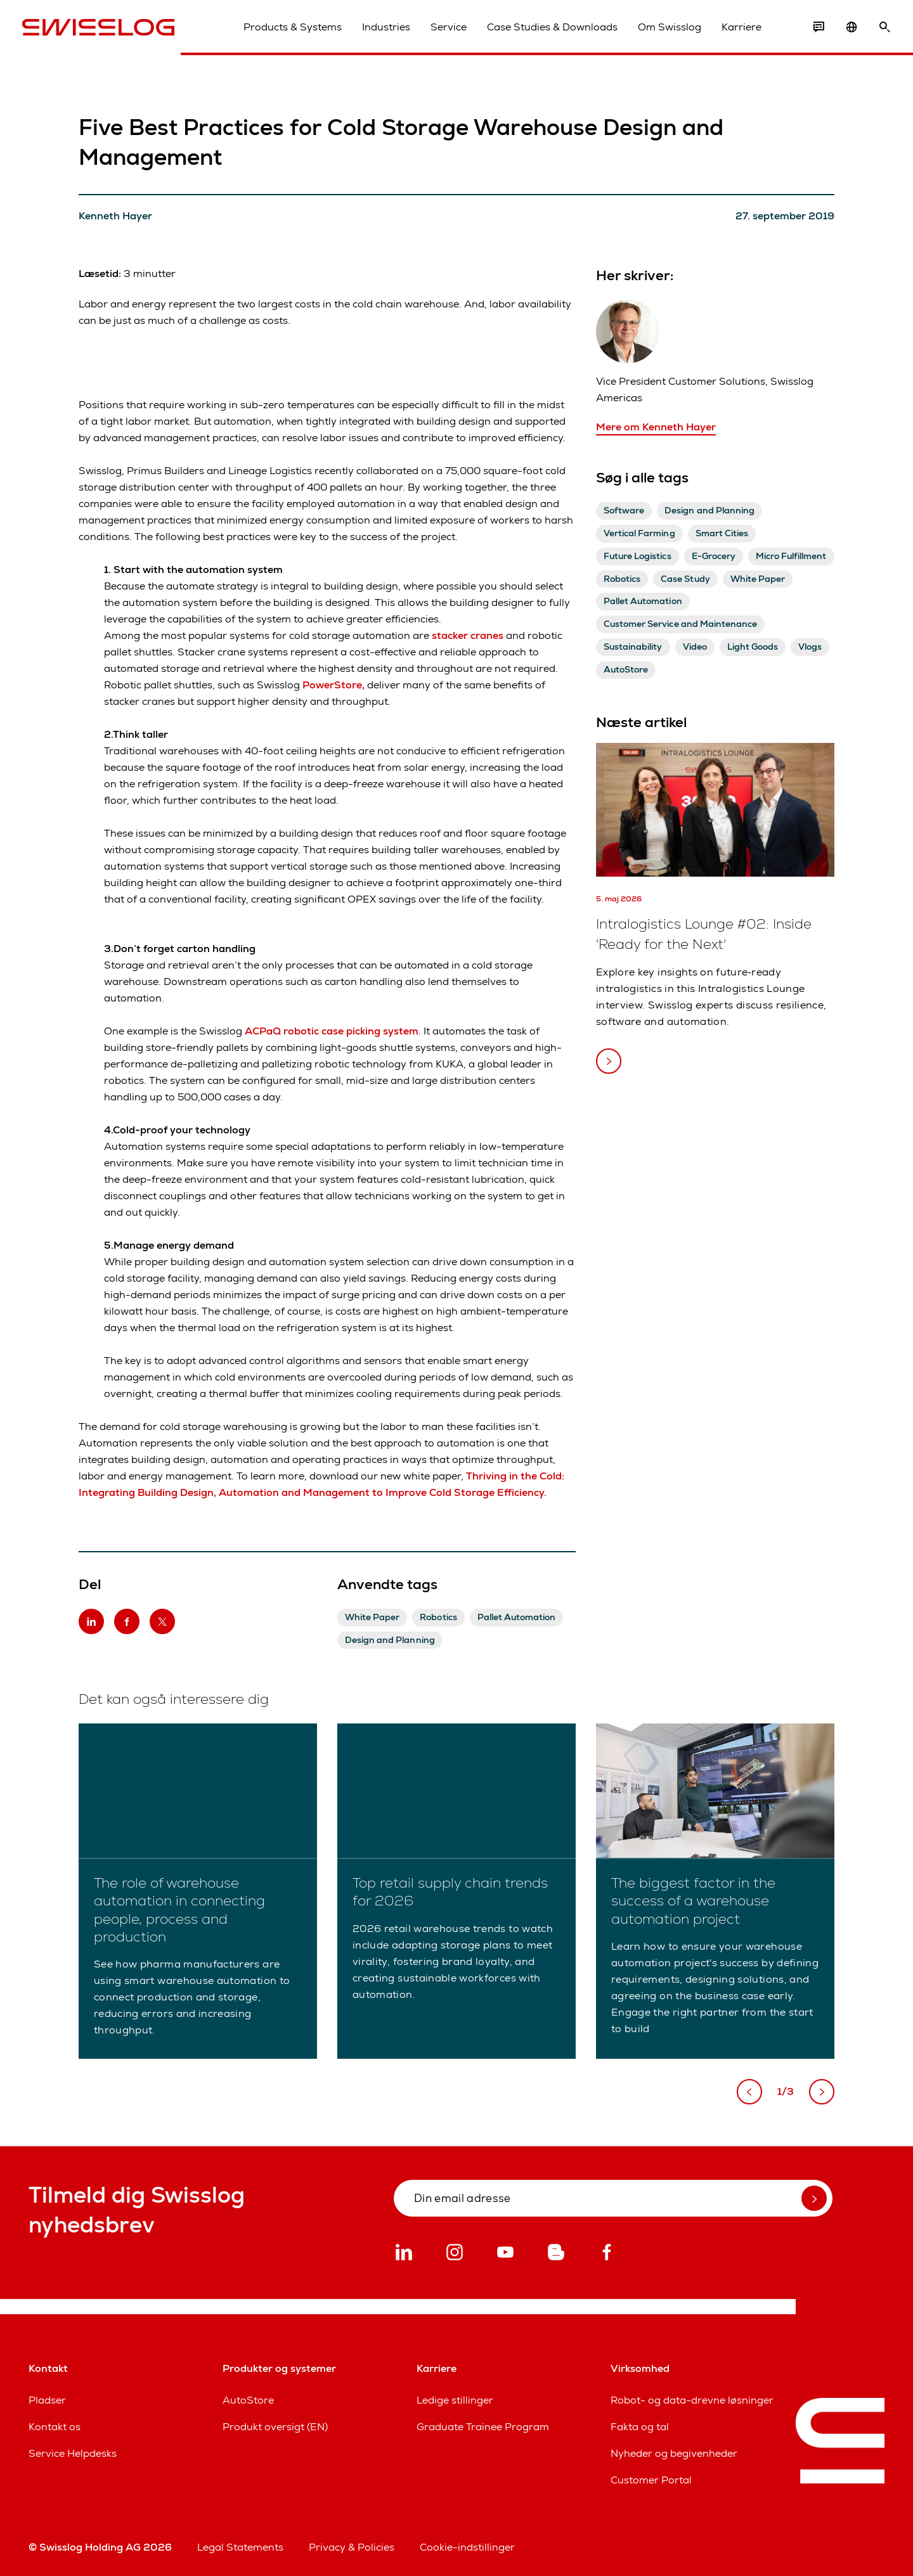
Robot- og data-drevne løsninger (692, 2400)
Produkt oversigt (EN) (275, 2426)
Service (442, 30)
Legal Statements (240, 2547)
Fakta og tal (640, 2426)
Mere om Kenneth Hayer (656, 427)
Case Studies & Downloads (546, 30)
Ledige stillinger (455, 2400)
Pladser (47, 2400)
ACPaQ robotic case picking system (331, 1031)
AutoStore (248, 2400)
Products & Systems (286, 30)
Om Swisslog (663, 30)
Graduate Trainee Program (483, 2426)
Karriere (735, 30)
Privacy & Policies (351, 2547)
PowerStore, (333, 685)
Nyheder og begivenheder (674, 2453)
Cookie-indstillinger (467, 2547)
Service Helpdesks (73, 2453)
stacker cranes (467, 635)
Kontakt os (55, 2426)
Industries (380, 30)
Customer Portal (651, 2480)
